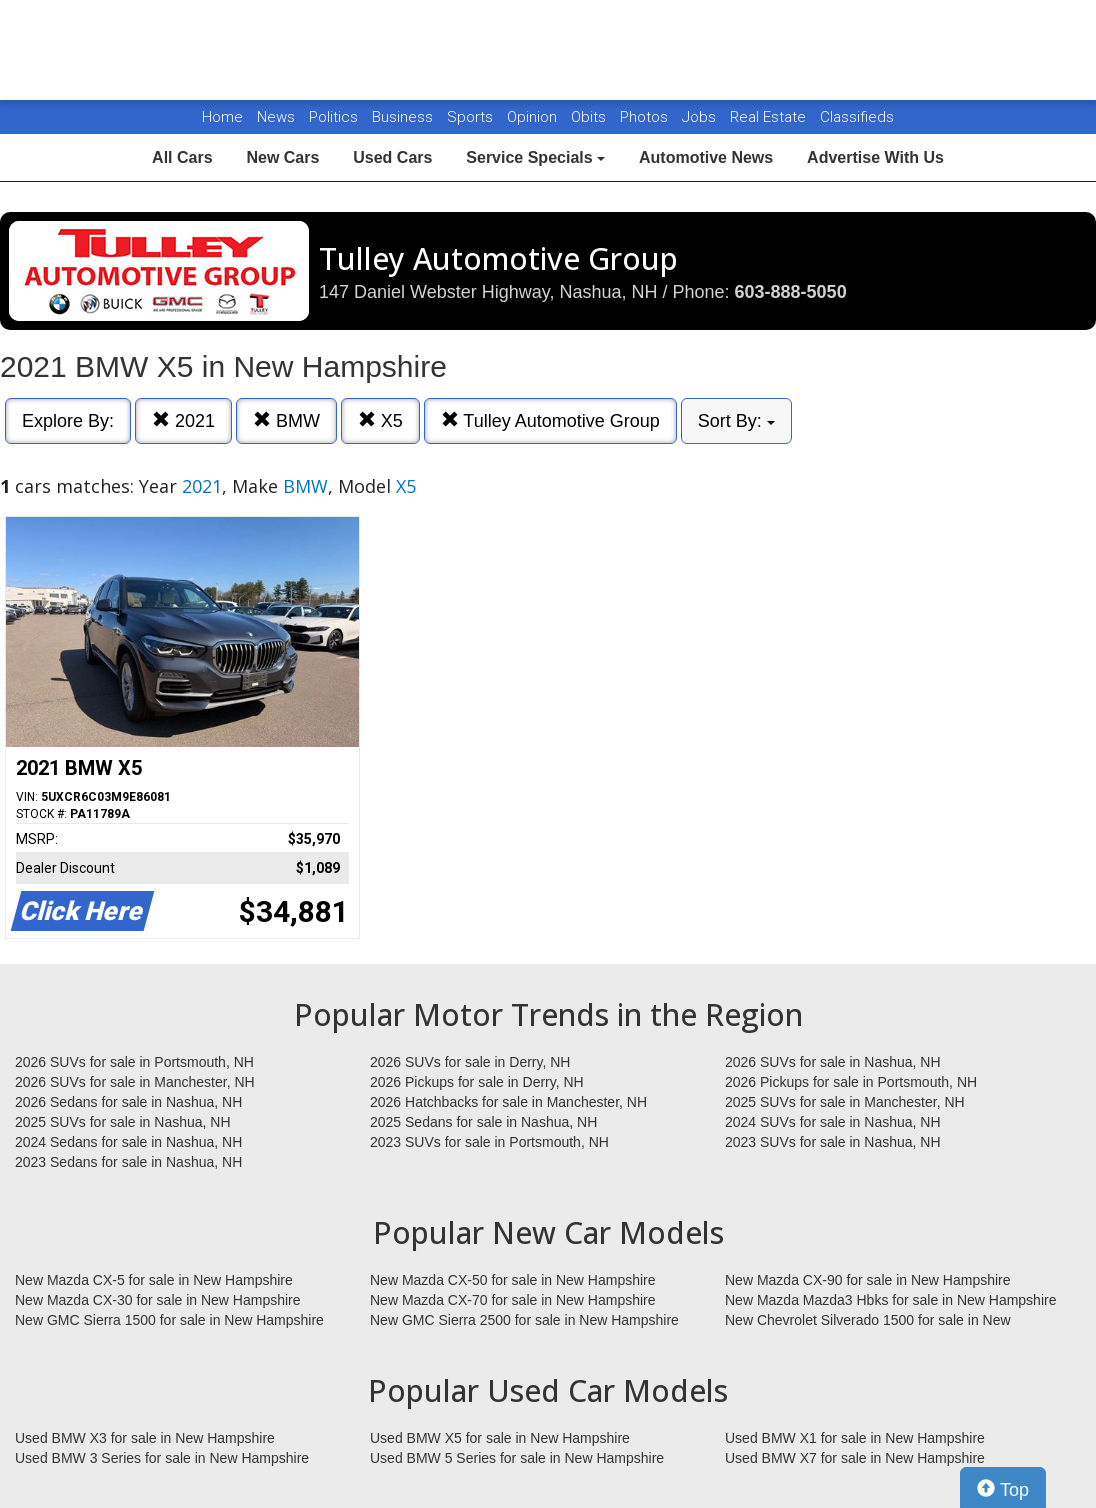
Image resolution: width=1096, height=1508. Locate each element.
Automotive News (706, 157)
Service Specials (535, 157)
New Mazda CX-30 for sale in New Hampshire (158, 1300)
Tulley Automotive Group (550, 420)
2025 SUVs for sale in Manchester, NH (845, 1102)
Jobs (701, 117)
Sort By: (736, 421)
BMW (286, 420)
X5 (380, 420)
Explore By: (68, 421)
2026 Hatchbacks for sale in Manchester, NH (508, 1102)
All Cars (182, 157)
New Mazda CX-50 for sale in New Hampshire (513, 1280)
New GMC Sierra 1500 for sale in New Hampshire (169, 1320)
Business (404, 117)
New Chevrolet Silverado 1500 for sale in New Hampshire (868, 1321)
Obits (590, 117)
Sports (472, 117)
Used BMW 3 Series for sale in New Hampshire (162, 1458)
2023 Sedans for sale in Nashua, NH (128, 1162)
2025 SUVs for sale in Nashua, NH (123, 1122)
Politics (333, 117)
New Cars (282, 157)
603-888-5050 (791, 292)
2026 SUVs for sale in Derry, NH (470, 1062)
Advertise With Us (875, 157)
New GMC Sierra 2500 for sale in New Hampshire (524, 1320)
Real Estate (770, 117)
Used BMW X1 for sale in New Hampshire (855, 1438)
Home (222, 117)
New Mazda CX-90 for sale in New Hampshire (868, 1280)
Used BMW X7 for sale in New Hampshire (855, 1458)
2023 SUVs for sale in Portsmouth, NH (489, 1142)
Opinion (534, 117)
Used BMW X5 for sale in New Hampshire (500, 1438)
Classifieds (857, 117)
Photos (646, 117)
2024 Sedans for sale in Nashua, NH (128, 1142)
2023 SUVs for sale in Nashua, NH (833, 1142)
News (276, 117)
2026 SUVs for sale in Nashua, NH (833, 1062)
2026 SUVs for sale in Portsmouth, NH (134, 1062)
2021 (183, 420)
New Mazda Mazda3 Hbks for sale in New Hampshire (890, 1300)
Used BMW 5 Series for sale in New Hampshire (517, 1458)
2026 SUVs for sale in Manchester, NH (135, 1082)
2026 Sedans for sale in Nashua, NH (128, 1102)
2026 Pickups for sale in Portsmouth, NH (851, 1082)
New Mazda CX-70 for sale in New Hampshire (513, 1300)
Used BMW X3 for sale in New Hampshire (145, 1438)
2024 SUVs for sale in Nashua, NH (833, 1122)
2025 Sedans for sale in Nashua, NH (483, 1122)
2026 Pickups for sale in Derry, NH (477, 1082)
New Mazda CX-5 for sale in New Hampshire (154, 1280)
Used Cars (392, 157)
